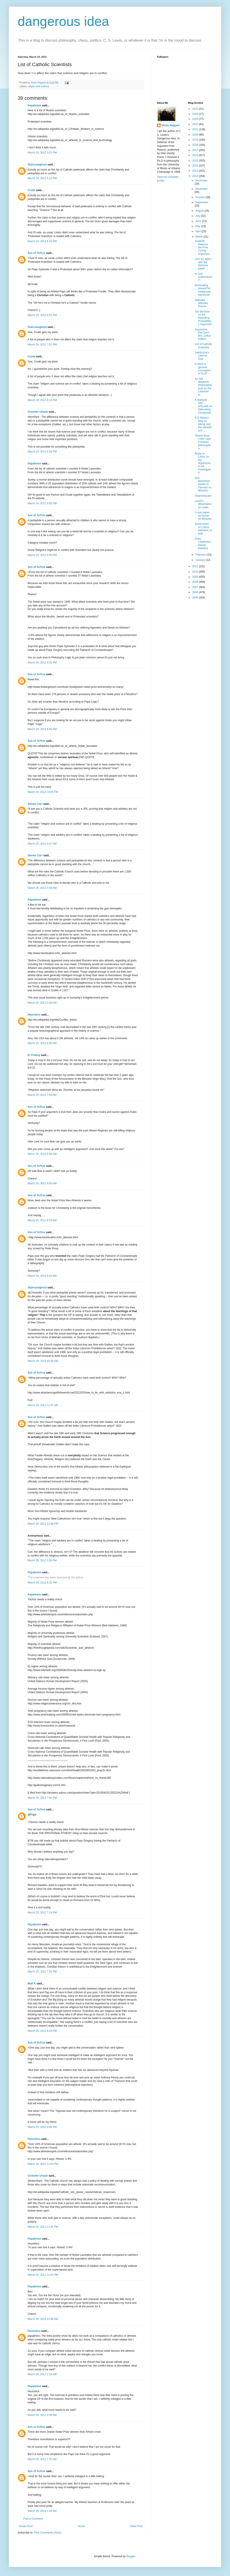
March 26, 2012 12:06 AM (43, 2319)
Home (81, 2526)
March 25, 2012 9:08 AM (42, 1154)
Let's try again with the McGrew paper (203, 263)
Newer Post (26, 2526)
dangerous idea (63, 21)
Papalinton (34, 105)
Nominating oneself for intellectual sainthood (203, 290)
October (200, 197)
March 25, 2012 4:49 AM (42, 887)
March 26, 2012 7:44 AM (42, 2511)
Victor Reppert (170, 125)
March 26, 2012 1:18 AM (42, 2374)
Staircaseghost (37, 164)
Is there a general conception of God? (203, 368)
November (201, 188)
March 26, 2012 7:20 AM (42, 2459)
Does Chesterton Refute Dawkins (203, 543)
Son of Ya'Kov (36, 253)
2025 (195, 108)
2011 (195, 566)
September (201, 202)
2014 (195, 165)
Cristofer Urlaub (38, 411)
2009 (195, 576)
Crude (31, 190)
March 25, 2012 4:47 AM (42, 843)
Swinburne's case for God (202, 355)
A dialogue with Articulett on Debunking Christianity (203, 406)
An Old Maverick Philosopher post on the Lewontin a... (203, 386)
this (33, 73)
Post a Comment (33, 2518)
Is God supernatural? (203, 277)
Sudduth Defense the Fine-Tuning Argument (202, 247)
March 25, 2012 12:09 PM (43, 1523)
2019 (195, 139)
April (198, 231)
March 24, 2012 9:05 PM (42, 503)
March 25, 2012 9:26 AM (42, 1275)
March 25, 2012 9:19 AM (42, 1220)
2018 (195, 144)
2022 (195, 124)
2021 (195, 129)
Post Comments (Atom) (47, 2532)
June (198, 221)
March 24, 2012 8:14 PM (42, 400)
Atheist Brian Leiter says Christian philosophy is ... (203, 442)
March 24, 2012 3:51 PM (42, 152)
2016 (195, 155)
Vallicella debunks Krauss (201, 303)
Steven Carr (35, 803)
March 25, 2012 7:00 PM (42, 1797)
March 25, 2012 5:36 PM (42, 1560)
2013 (195, 170)
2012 (195, 176)
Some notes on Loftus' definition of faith (203, 528)
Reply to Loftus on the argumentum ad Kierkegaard (203, 463)
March (199, 236)
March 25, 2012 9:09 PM (42, 2127)
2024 (195, 113)
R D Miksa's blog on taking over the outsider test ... (203, 424)
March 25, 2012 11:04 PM (43, 2164)
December (201, 180)
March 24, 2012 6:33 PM (42, 241)
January (200, 560)
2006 (195, 592)
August (199, 210)
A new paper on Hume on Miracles (203, 515)
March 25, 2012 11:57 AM (43, 1405)
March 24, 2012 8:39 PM (42, 451)
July (198, 215)
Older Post (136, 2526)
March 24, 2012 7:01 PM (42, 344)
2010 (195, 571)
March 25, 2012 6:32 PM (42, 1582)
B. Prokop (34, 1055)
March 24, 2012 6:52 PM (42, 315)
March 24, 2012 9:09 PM (42, 555)
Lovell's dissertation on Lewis (203, 504)
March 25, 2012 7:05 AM (42, 1094)
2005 (195, 597)
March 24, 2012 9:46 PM (42, 729)
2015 (195, 160)
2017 (195, 150)
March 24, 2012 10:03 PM (43, 792)
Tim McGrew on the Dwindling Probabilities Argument (203, 318)
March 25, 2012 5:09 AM (42, 1002)
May (198, 226)
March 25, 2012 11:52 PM (43, 2274)
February (201, 554)
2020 (195, 134)
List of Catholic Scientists (203, 346)
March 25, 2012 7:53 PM (42, 1971)
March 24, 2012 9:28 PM (42, 662)
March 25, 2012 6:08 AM (42, 1043)
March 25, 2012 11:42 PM (43, 2226)
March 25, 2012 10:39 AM (43, 1361)
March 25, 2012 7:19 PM (42, 1912)
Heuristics (34, 1014)
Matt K (32, 1983)
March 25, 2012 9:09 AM (42, 1183)
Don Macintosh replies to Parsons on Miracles (203, 484)
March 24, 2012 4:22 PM (42, 178)
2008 (195, 581)
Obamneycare (203, 495)
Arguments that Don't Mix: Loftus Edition (203, 334)
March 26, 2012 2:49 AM (42, 2415)
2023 (195, 119)
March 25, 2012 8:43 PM (42, 2030)
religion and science (38, 86)
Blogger (130, 2556)
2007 (195, 587)
